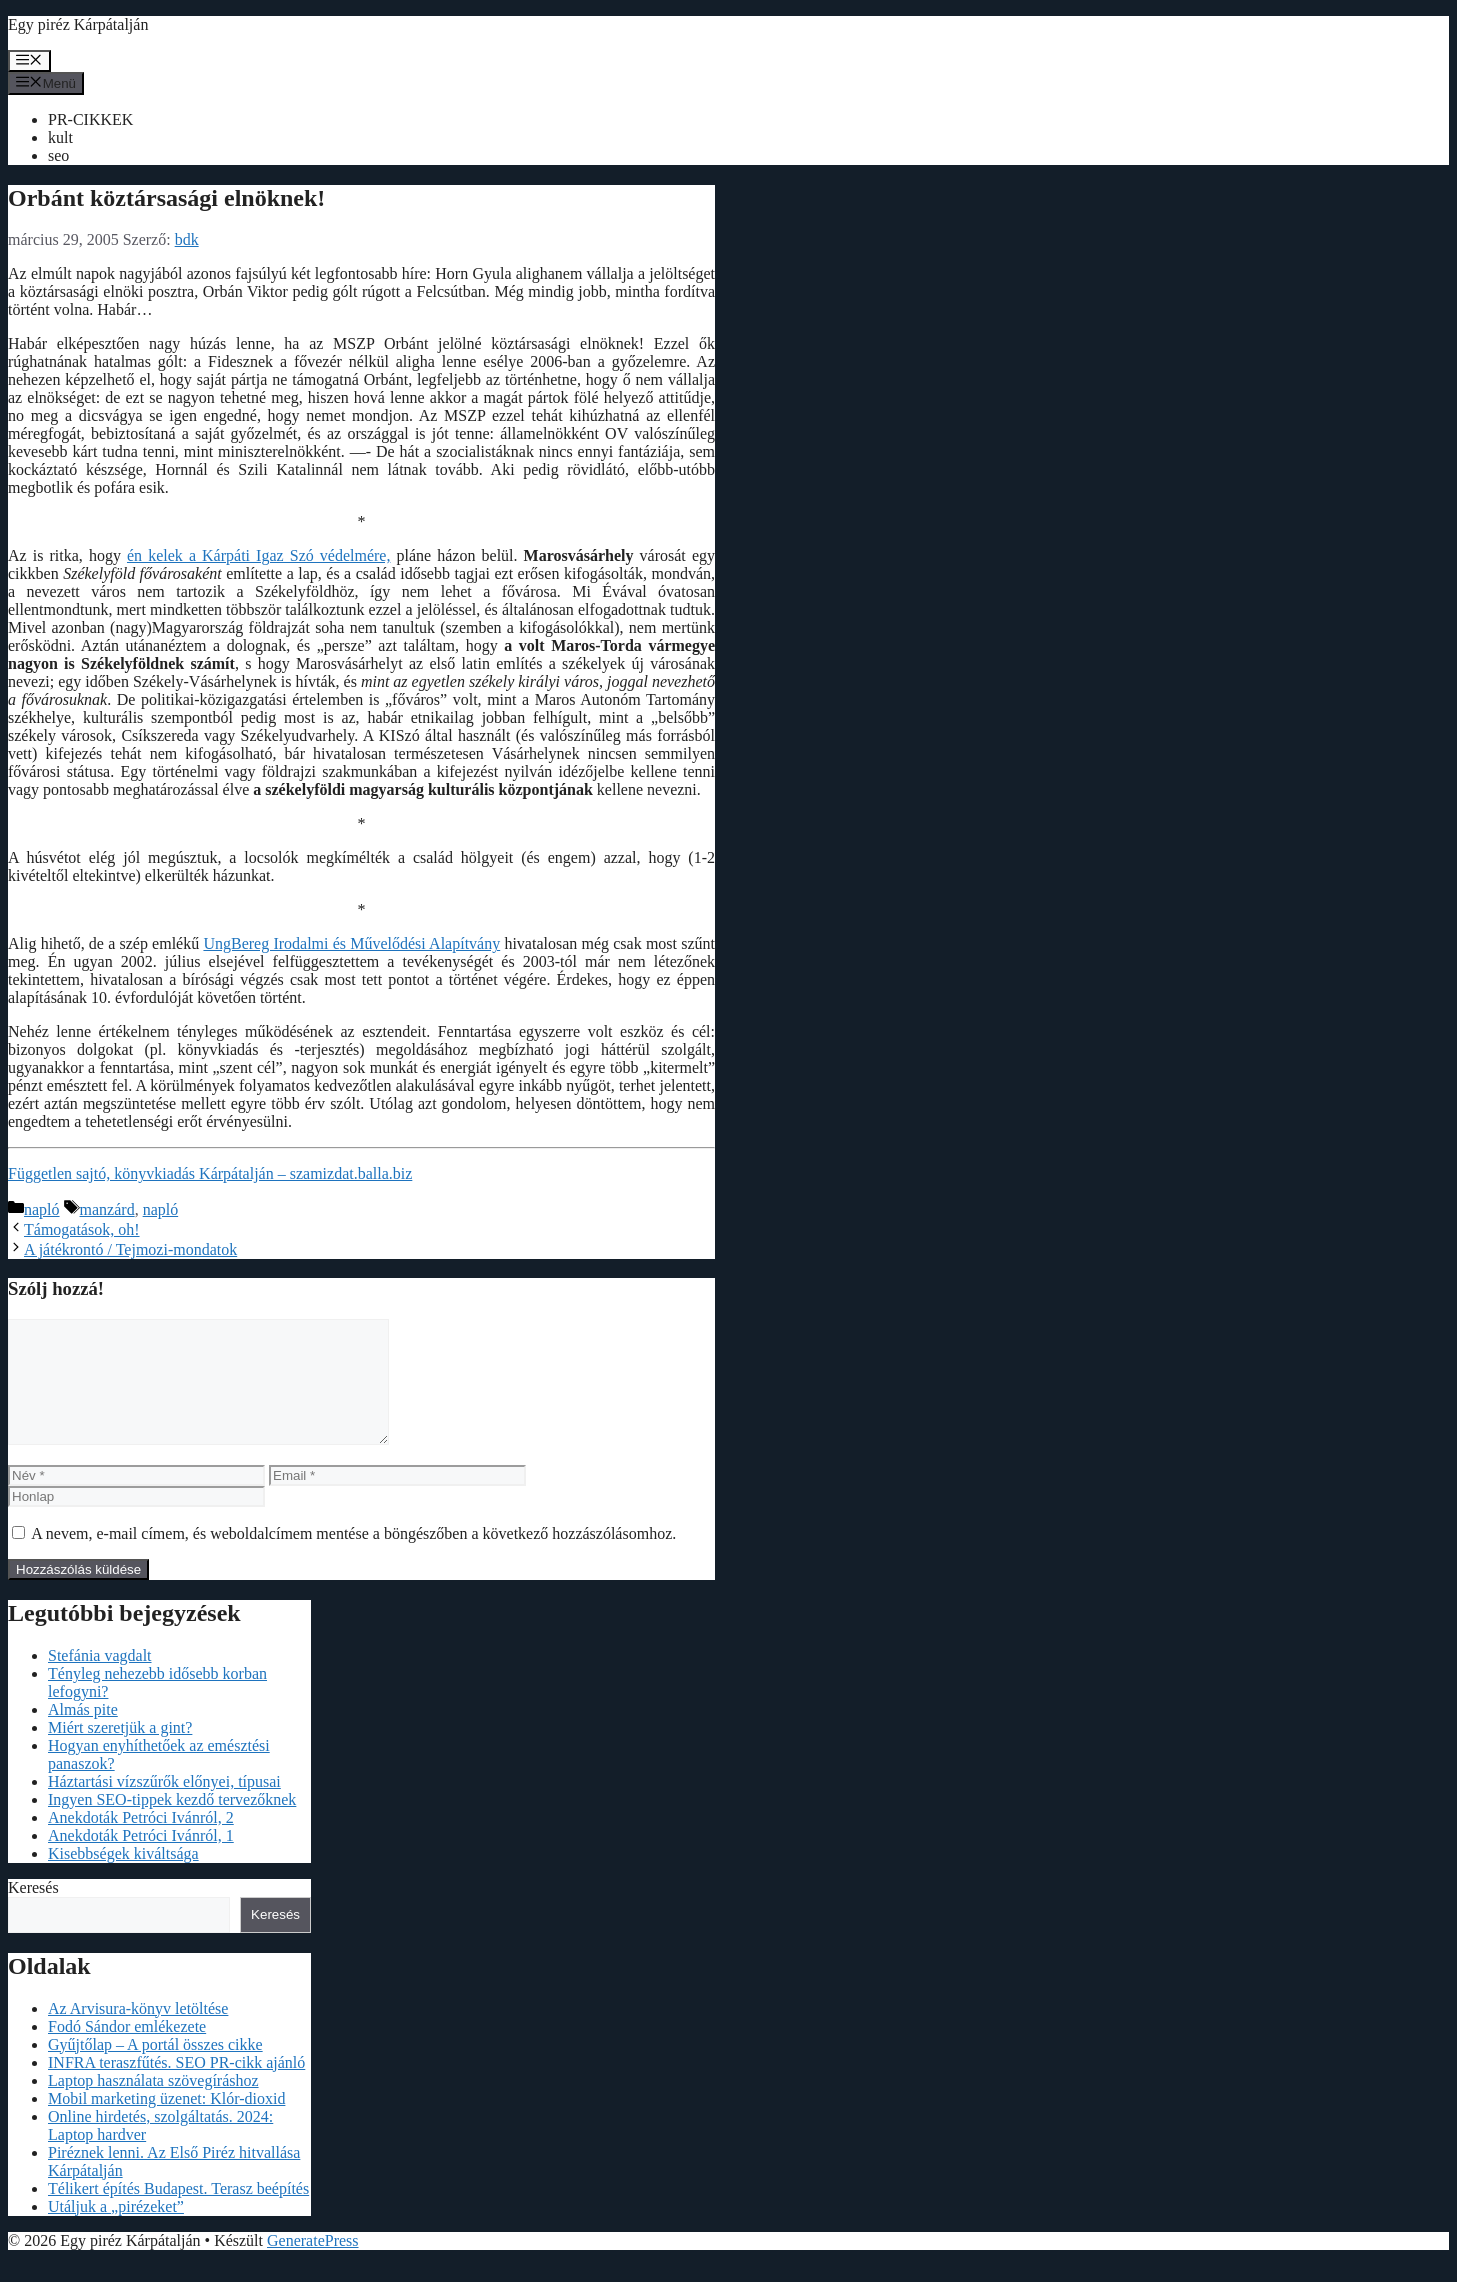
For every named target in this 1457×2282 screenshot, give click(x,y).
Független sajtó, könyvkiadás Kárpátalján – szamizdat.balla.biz (210, 1173)
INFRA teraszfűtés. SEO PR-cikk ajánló (176, 2086)
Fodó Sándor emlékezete (127, 2050)
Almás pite (83, 1733)
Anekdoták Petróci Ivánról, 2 (141, 1841)
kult (60, 137)
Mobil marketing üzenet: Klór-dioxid (166, 2122)
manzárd (107, 1209)
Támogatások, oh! (82, 1229)
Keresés (33, 1911)
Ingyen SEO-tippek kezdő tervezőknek (172, 1823)
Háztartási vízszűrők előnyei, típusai (164, 1805)
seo (58, 155)
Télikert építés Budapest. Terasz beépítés (178, 2212)
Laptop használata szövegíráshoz (153, 2104)
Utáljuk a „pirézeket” (116, 2230)
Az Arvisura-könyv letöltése (138, 2032)
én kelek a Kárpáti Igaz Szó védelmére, (258, 555)
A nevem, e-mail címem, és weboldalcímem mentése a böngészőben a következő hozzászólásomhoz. (353, 1557)
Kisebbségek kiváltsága (123, 1877)
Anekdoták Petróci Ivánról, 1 (141, 1859)
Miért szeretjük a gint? (120, 1751)
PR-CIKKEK (90, 119)
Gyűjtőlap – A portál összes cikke (155, 2068)
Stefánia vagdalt (100, 1679)
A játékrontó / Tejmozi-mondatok (130, 1249)
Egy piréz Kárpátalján (78, 24)
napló (42, 1209)
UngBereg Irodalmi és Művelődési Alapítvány (351, 943)
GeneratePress (313, 2264)
